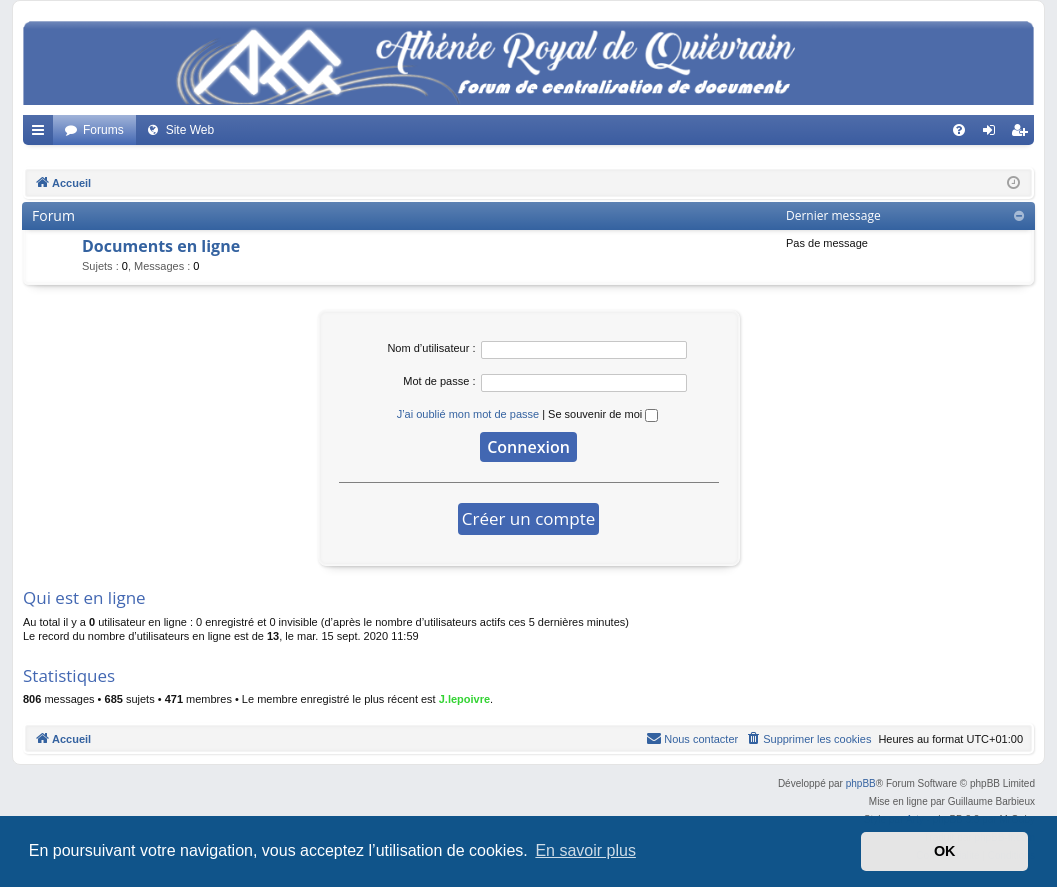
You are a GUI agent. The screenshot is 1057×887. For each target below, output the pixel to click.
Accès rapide (42, 134)
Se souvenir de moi (603, 414)
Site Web (190, 130)
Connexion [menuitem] (993, 134)
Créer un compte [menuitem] (1023, 134)
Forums (103, 130)
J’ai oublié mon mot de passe (468, 414)
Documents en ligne (161, 246)
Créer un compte (529, 518)
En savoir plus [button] (585, 850)
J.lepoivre (464, 699)
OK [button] (945, 851)
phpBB (861, 783)
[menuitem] (959, 130)
